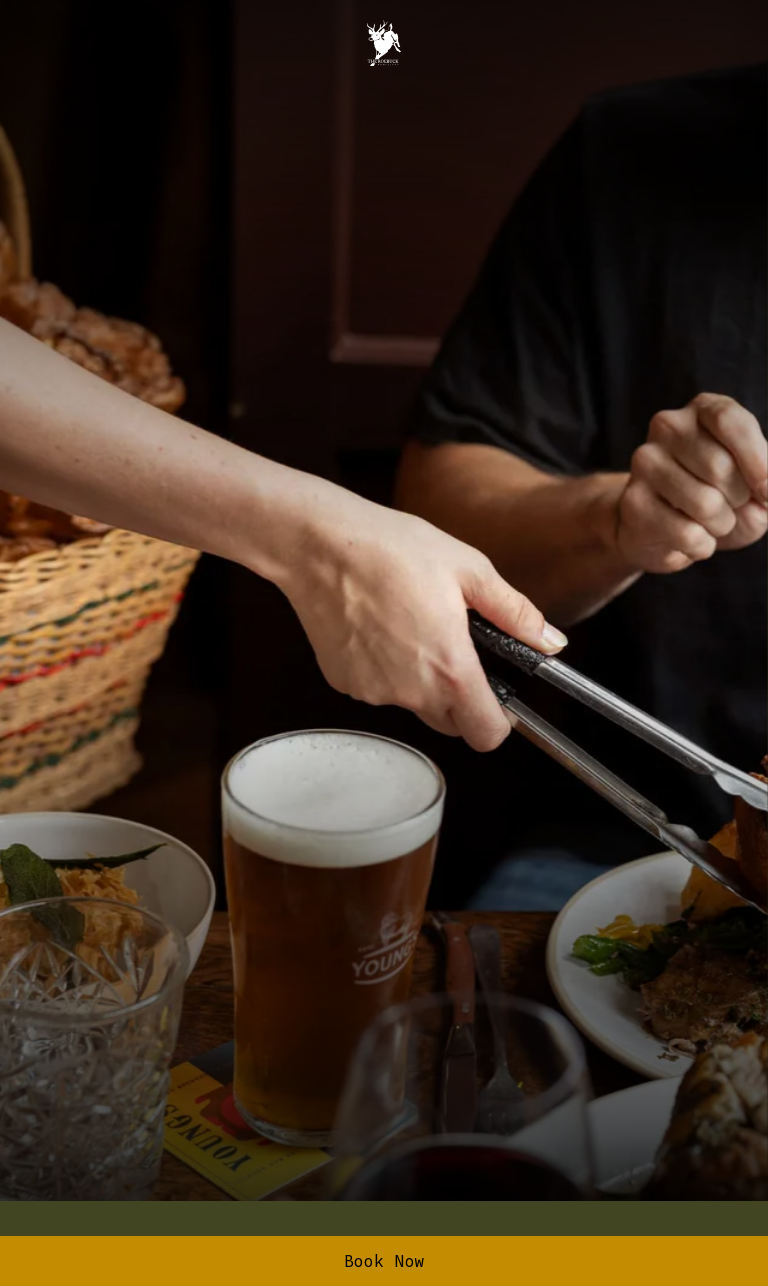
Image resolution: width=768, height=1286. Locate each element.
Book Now (384, 1261)
